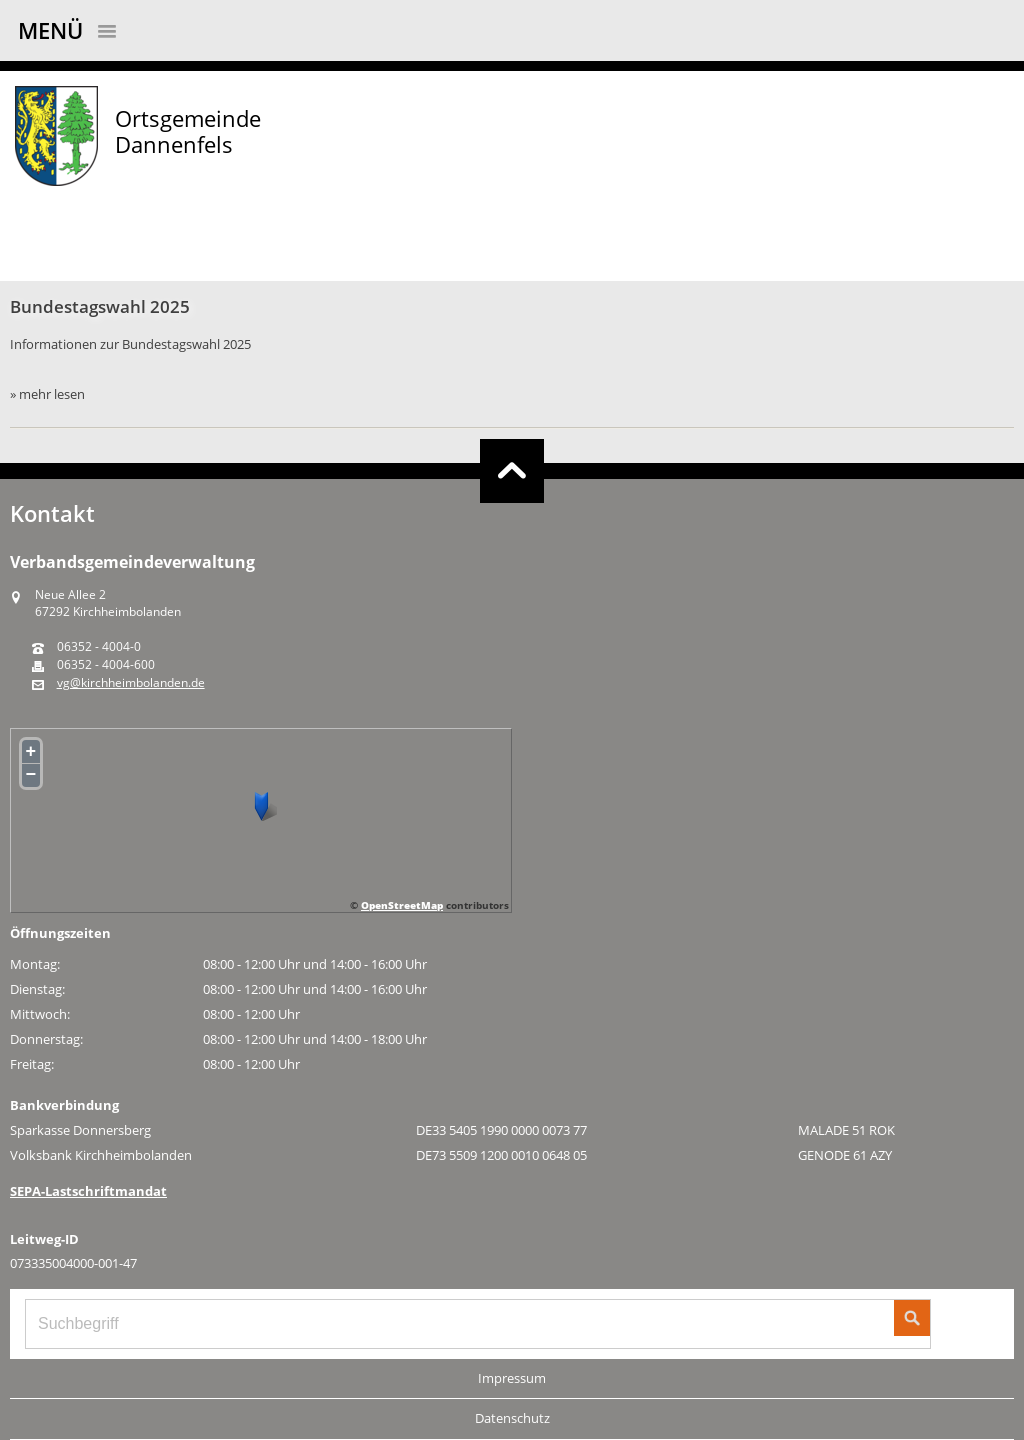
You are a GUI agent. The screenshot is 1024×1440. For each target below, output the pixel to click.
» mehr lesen (47, 394)
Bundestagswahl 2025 (100, 306)
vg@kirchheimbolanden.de (131, 683)
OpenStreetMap (402, 905)
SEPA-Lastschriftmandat (88, 1191)
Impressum (512, 1378)
